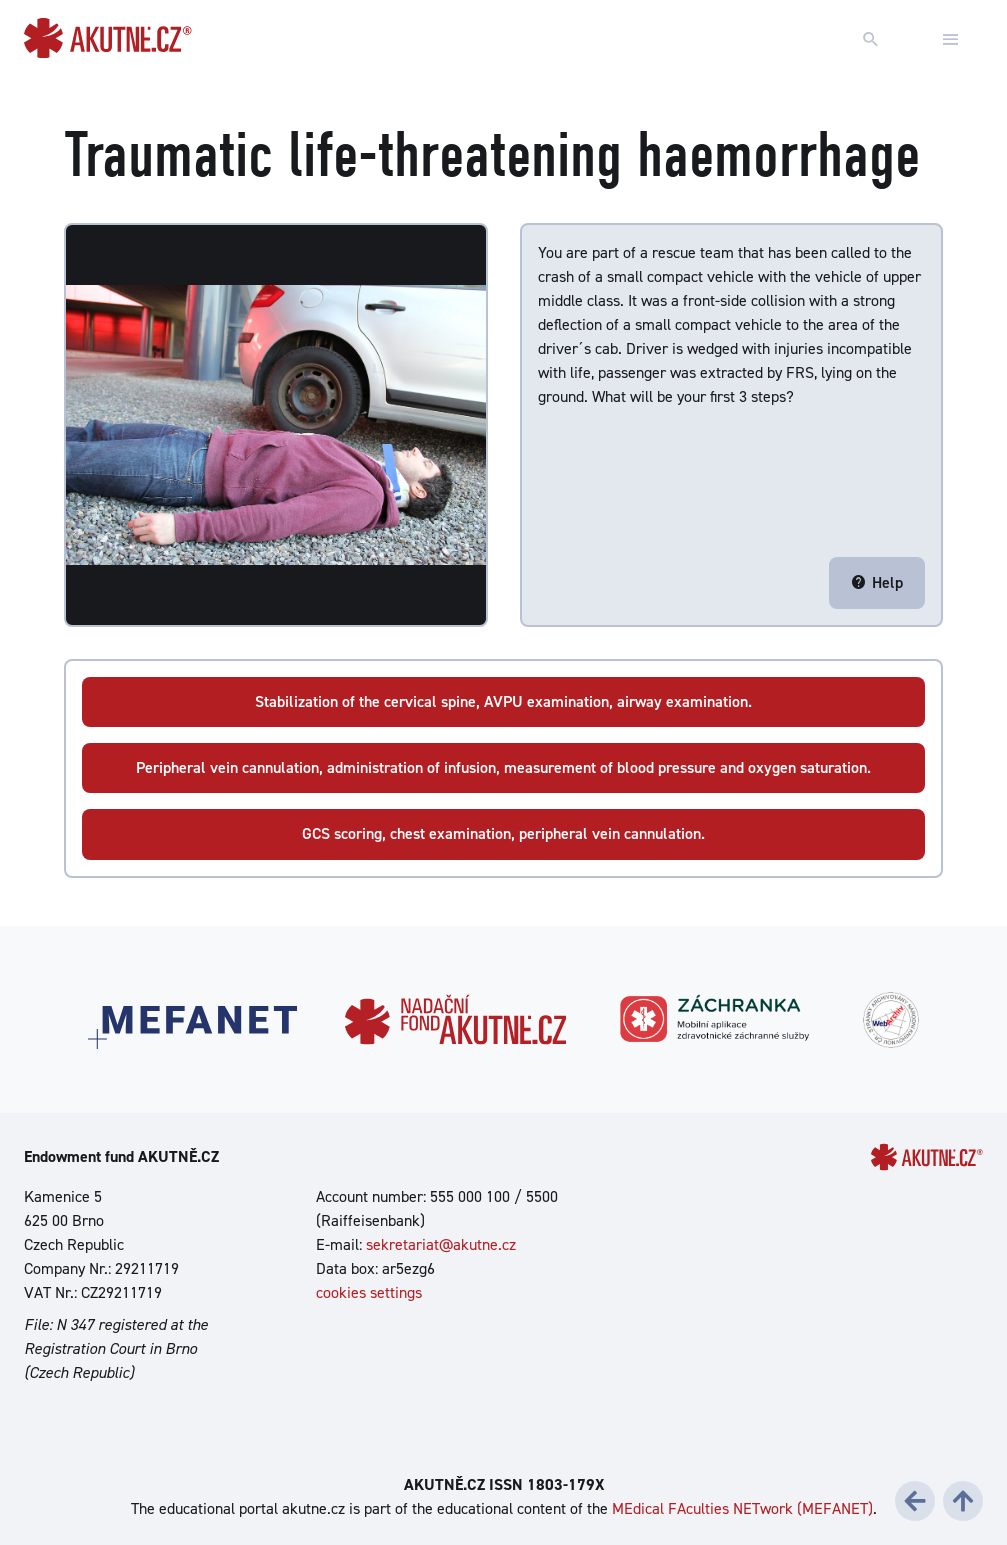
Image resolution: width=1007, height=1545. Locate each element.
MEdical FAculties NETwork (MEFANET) (742, 1508)
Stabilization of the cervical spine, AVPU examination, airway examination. (503, 701)
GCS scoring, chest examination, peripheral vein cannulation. (503, 833)
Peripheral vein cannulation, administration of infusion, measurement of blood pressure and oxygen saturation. (503, 767)
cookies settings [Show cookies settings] (369, 1292)
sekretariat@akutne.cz (441, 1244)
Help (877, 582)
